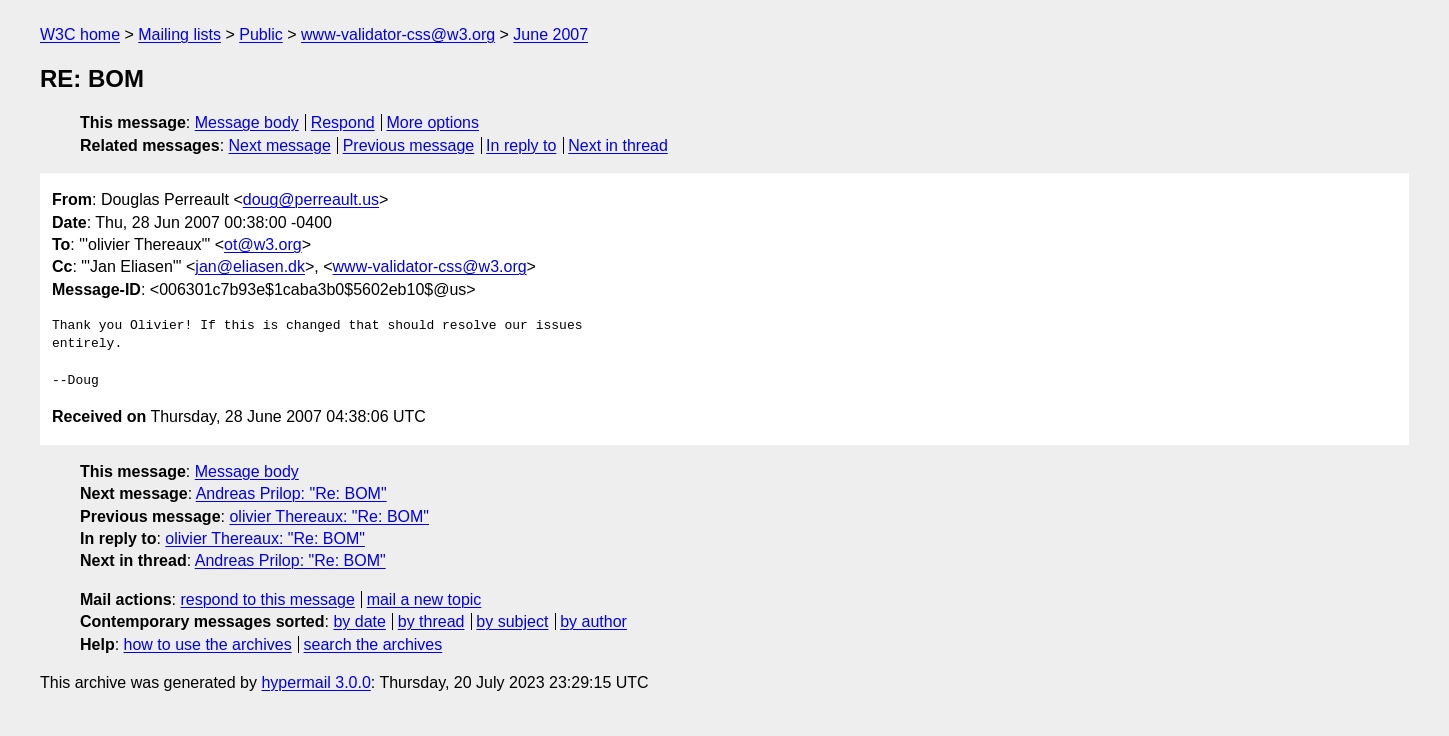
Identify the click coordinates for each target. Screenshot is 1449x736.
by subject (512, 621)
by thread (431, 621)
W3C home (80, 34)
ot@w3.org (263, 244)
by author (593, 621)
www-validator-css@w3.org (398, 34)
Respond (343, 122)
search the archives (373, 644)
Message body (247, 122)
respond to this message (267, 599)
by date (359, 621)
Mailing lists (179, 34)
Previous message (409, 145)
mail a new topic (424, 599)
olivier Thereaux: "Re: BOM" (329, 516)
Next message (280, 145)
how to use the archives (208, 644)
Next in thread (618, 145)
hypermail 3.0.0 (315, 682)
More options (433, 122)
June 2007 (550, 34)
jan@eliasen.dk (250, 266)
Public (261, 34)
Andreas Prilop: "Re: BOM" (291, 493)
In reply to (521, 145)
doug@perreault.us (311, 199)
